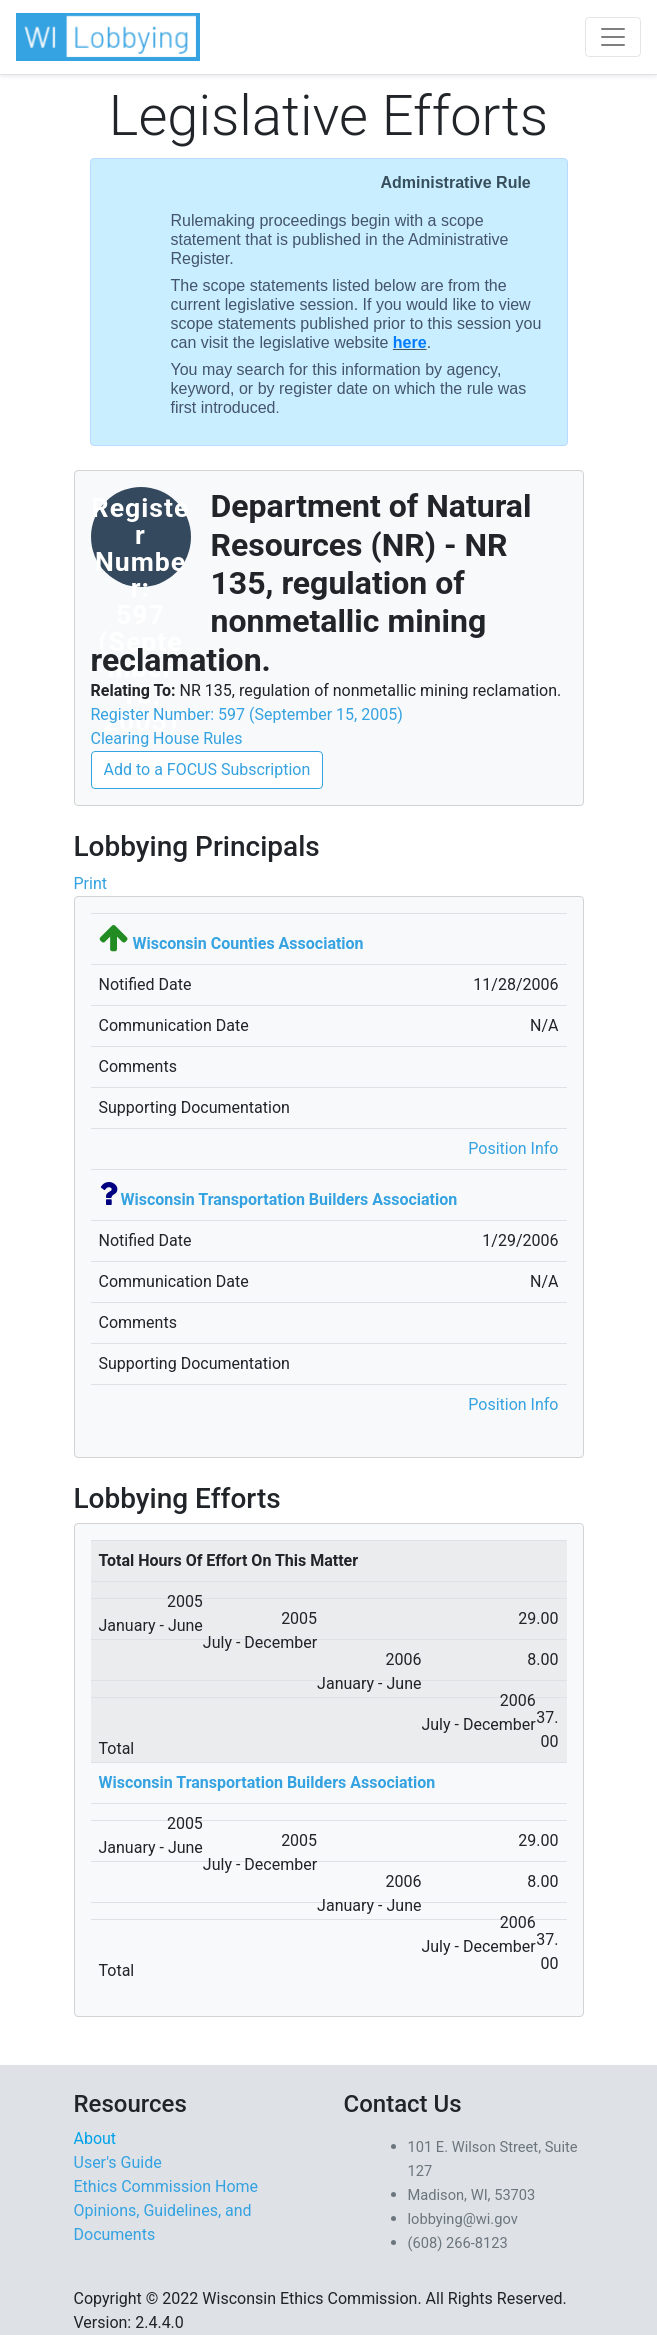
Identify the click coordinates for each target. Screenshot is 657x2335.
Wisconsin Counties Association (247, 943)
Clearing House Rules (167, 738)
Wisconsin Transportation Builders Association (288, 1199)
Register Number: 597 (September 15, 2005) (247, 714)
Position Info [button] (513, 1148)
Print (90, 883)
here (410, 342)
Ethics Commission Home (166, 2186)
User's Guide (118, 2162)
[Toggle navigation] (613, 37)
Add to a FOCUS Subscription (207, 769)
